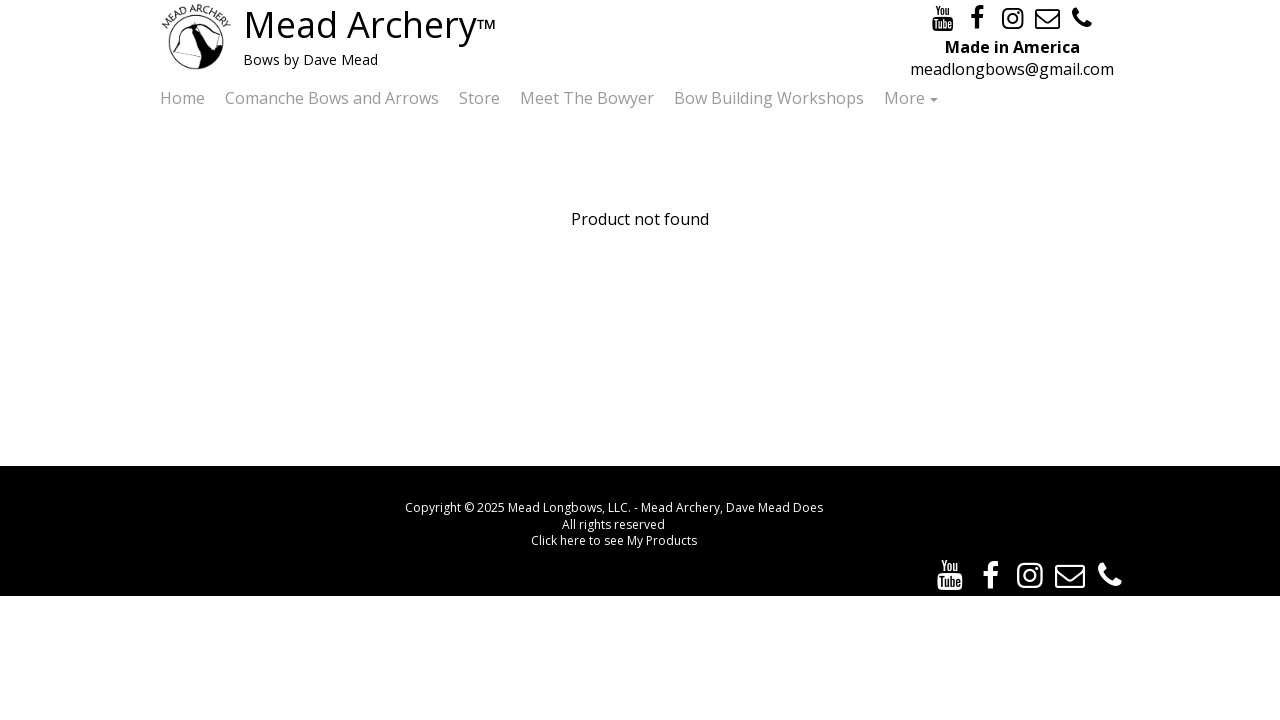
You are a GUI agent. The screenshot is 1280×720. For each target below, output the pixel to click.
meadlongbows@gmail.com (1012, 69)
